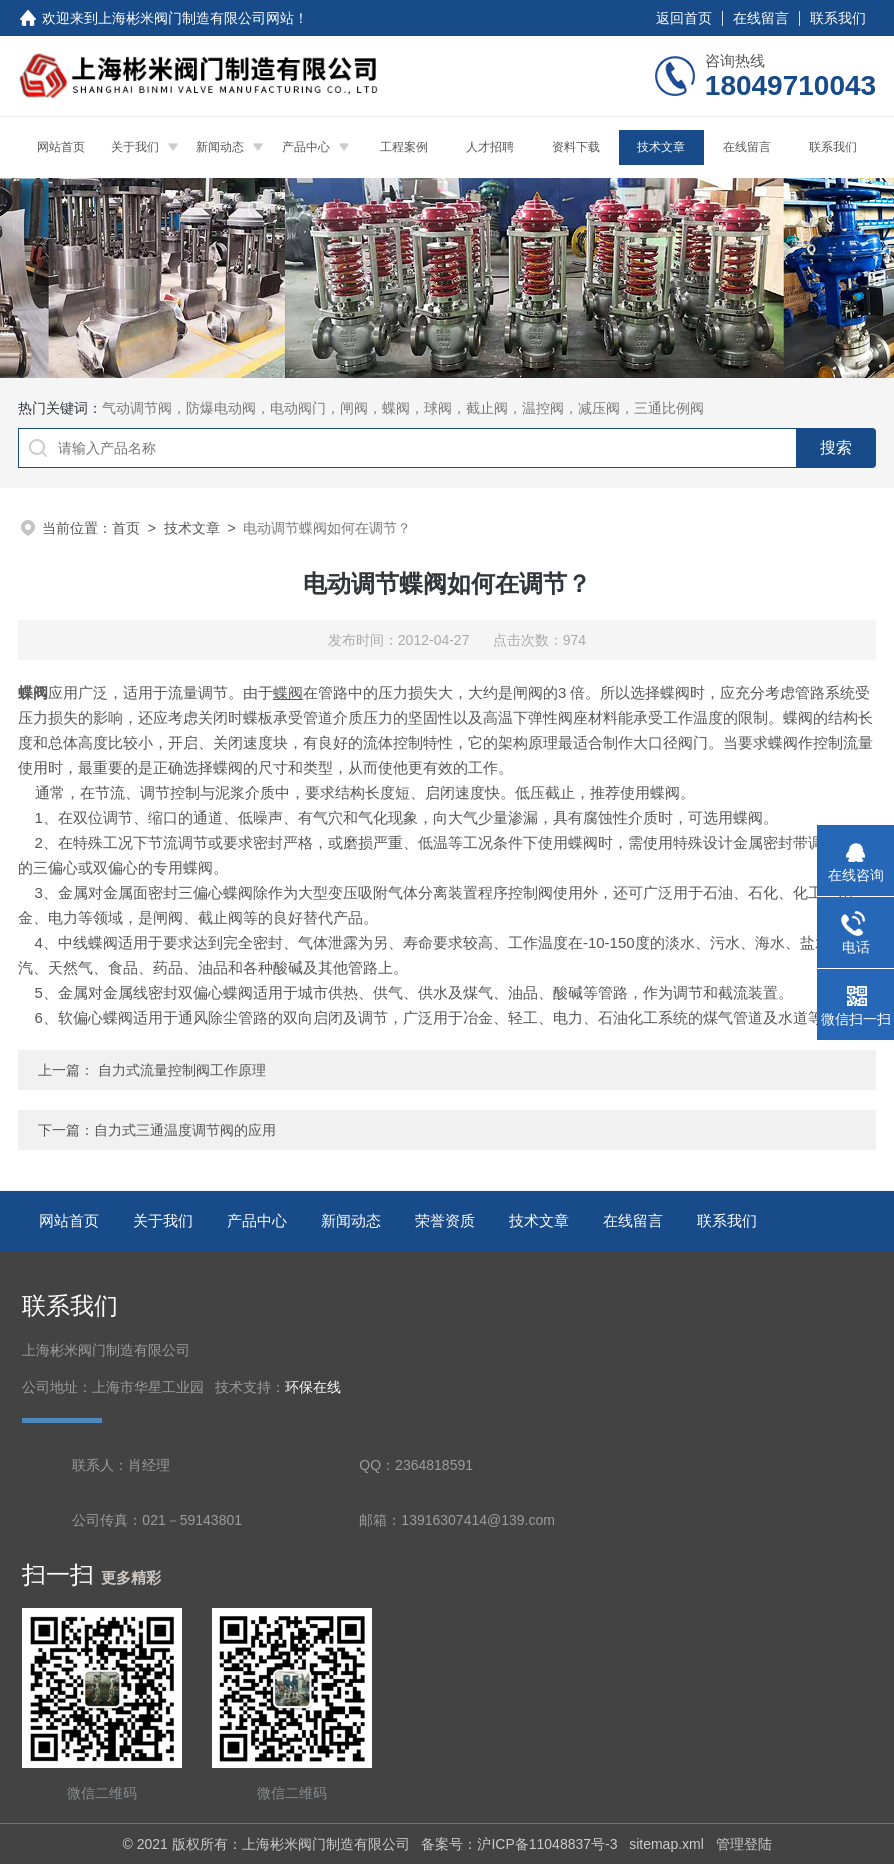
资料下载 (576, 147)
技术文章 (661, 147)
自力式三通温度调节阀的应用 (185, 1130)
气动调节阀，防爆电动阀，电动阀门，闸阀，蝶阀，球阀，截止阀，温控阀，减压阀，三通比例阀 (403, 408)
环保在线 (313, 1387)
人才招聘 (490, 147)
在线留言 (761, 18)
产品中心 (306, 147)
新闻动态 (220, 147)
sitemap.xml (666, 1844)
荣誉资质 (445, 1220)
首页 (126, 528)
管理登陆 (744, 1844)
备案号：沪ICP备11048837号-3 (519, 1844)
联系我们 (838, 18)
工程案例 (404, 147)
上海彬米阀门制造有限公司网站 (196, 18)
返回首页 (684, 18)
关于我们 (135, 147)
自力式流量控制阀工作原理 (182, 1070)
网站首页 (61, 147)
